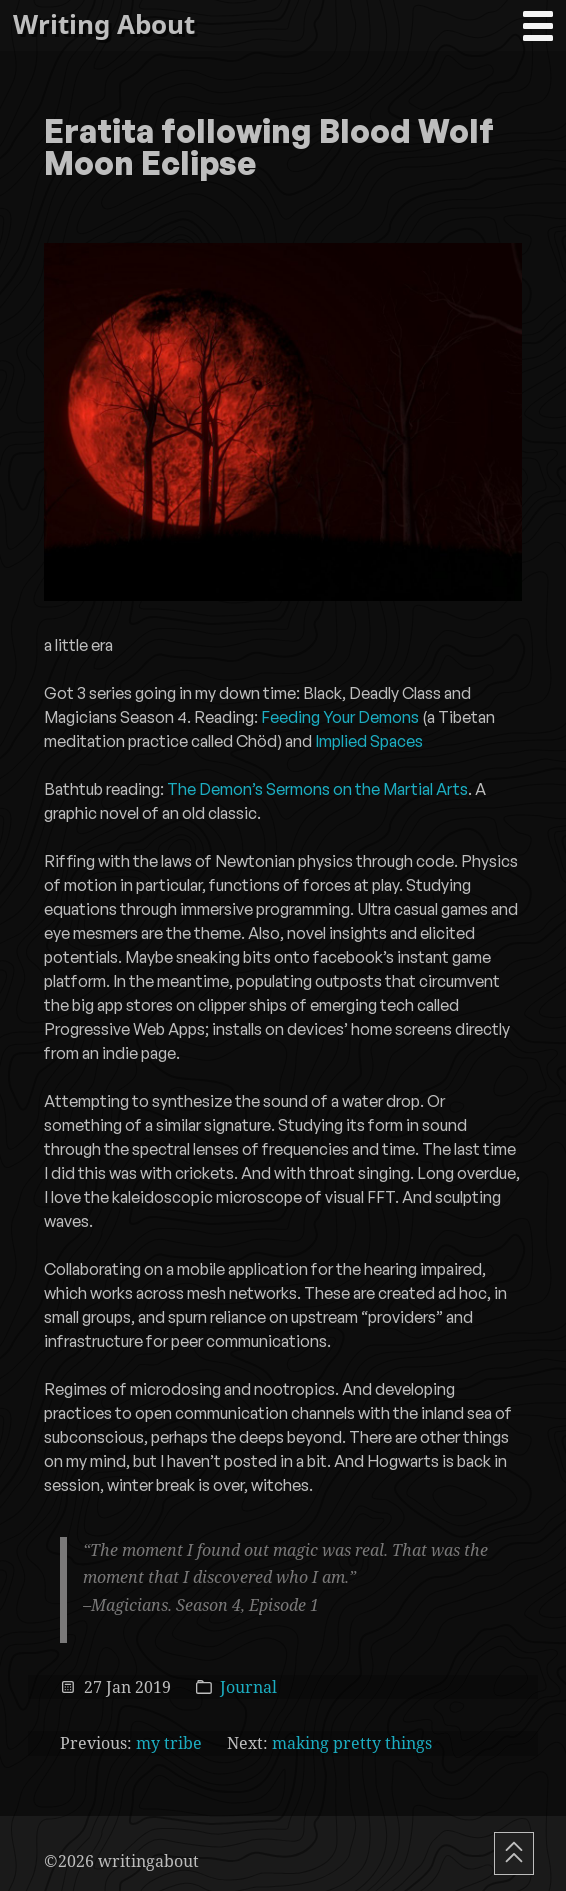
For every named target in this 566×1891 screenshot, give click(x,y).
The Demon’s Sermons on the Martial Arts (317, 789)
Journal (248, 1687)
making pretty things (352, 1743)
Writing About (104, 24)
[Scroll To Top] (514, 1853)
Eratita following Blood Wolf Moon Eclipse (269, 149)
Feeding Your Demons (340, 717)
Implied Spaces (369, 741)
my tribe (169, 1743)
